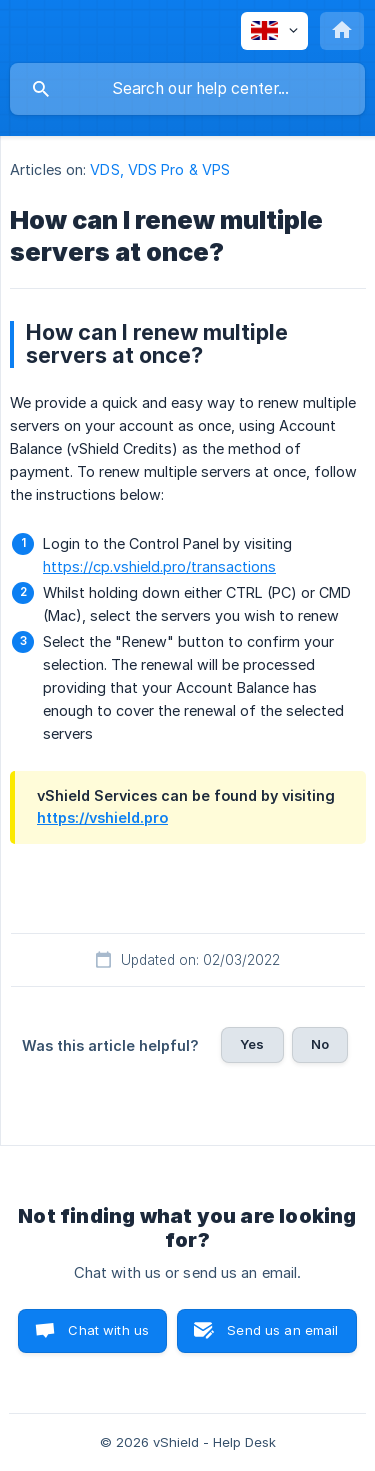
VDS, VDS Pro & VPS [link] (160, 169)
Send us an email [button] (282, 1330)
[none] (274, 31)
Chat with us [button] (108, 1330)
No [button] (320, 1044)
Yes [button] (252, 1044)
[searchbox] (187, 89)
